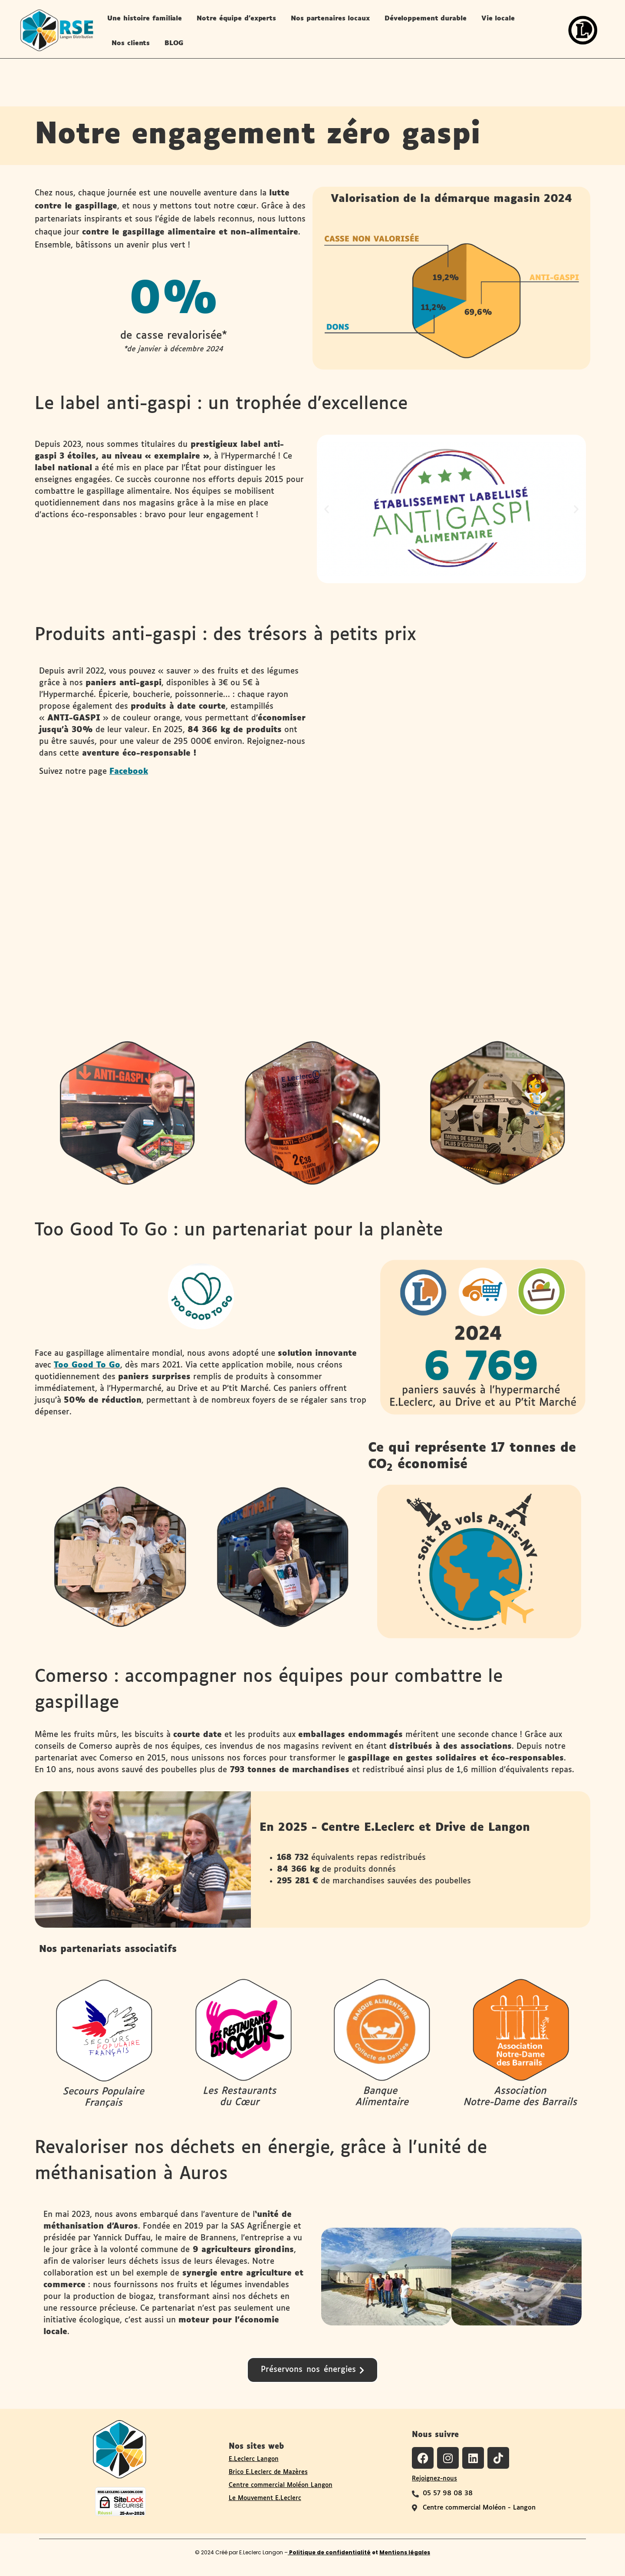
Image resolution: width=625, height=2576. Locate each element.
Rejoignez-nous (434, 2479)
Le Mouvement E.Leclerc (265, 2498)
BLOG (174, 43)
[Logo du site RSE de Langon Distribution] (120, 2448)
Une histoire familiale (144, 18)
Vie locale (498, 18)
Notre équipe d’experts (236, 18)
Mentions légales (404, 2552)
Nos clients (131, 43)
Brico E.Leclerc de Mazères (268, 2472)
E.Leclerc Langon (254, 2459)
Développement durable (426, 18)
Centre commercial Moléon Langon (280, 2485)
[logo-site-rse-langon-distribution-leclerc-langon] (56, 30)
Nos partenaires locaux (330, 18)
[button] (326, 509)
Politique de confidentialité (329, 2552)
